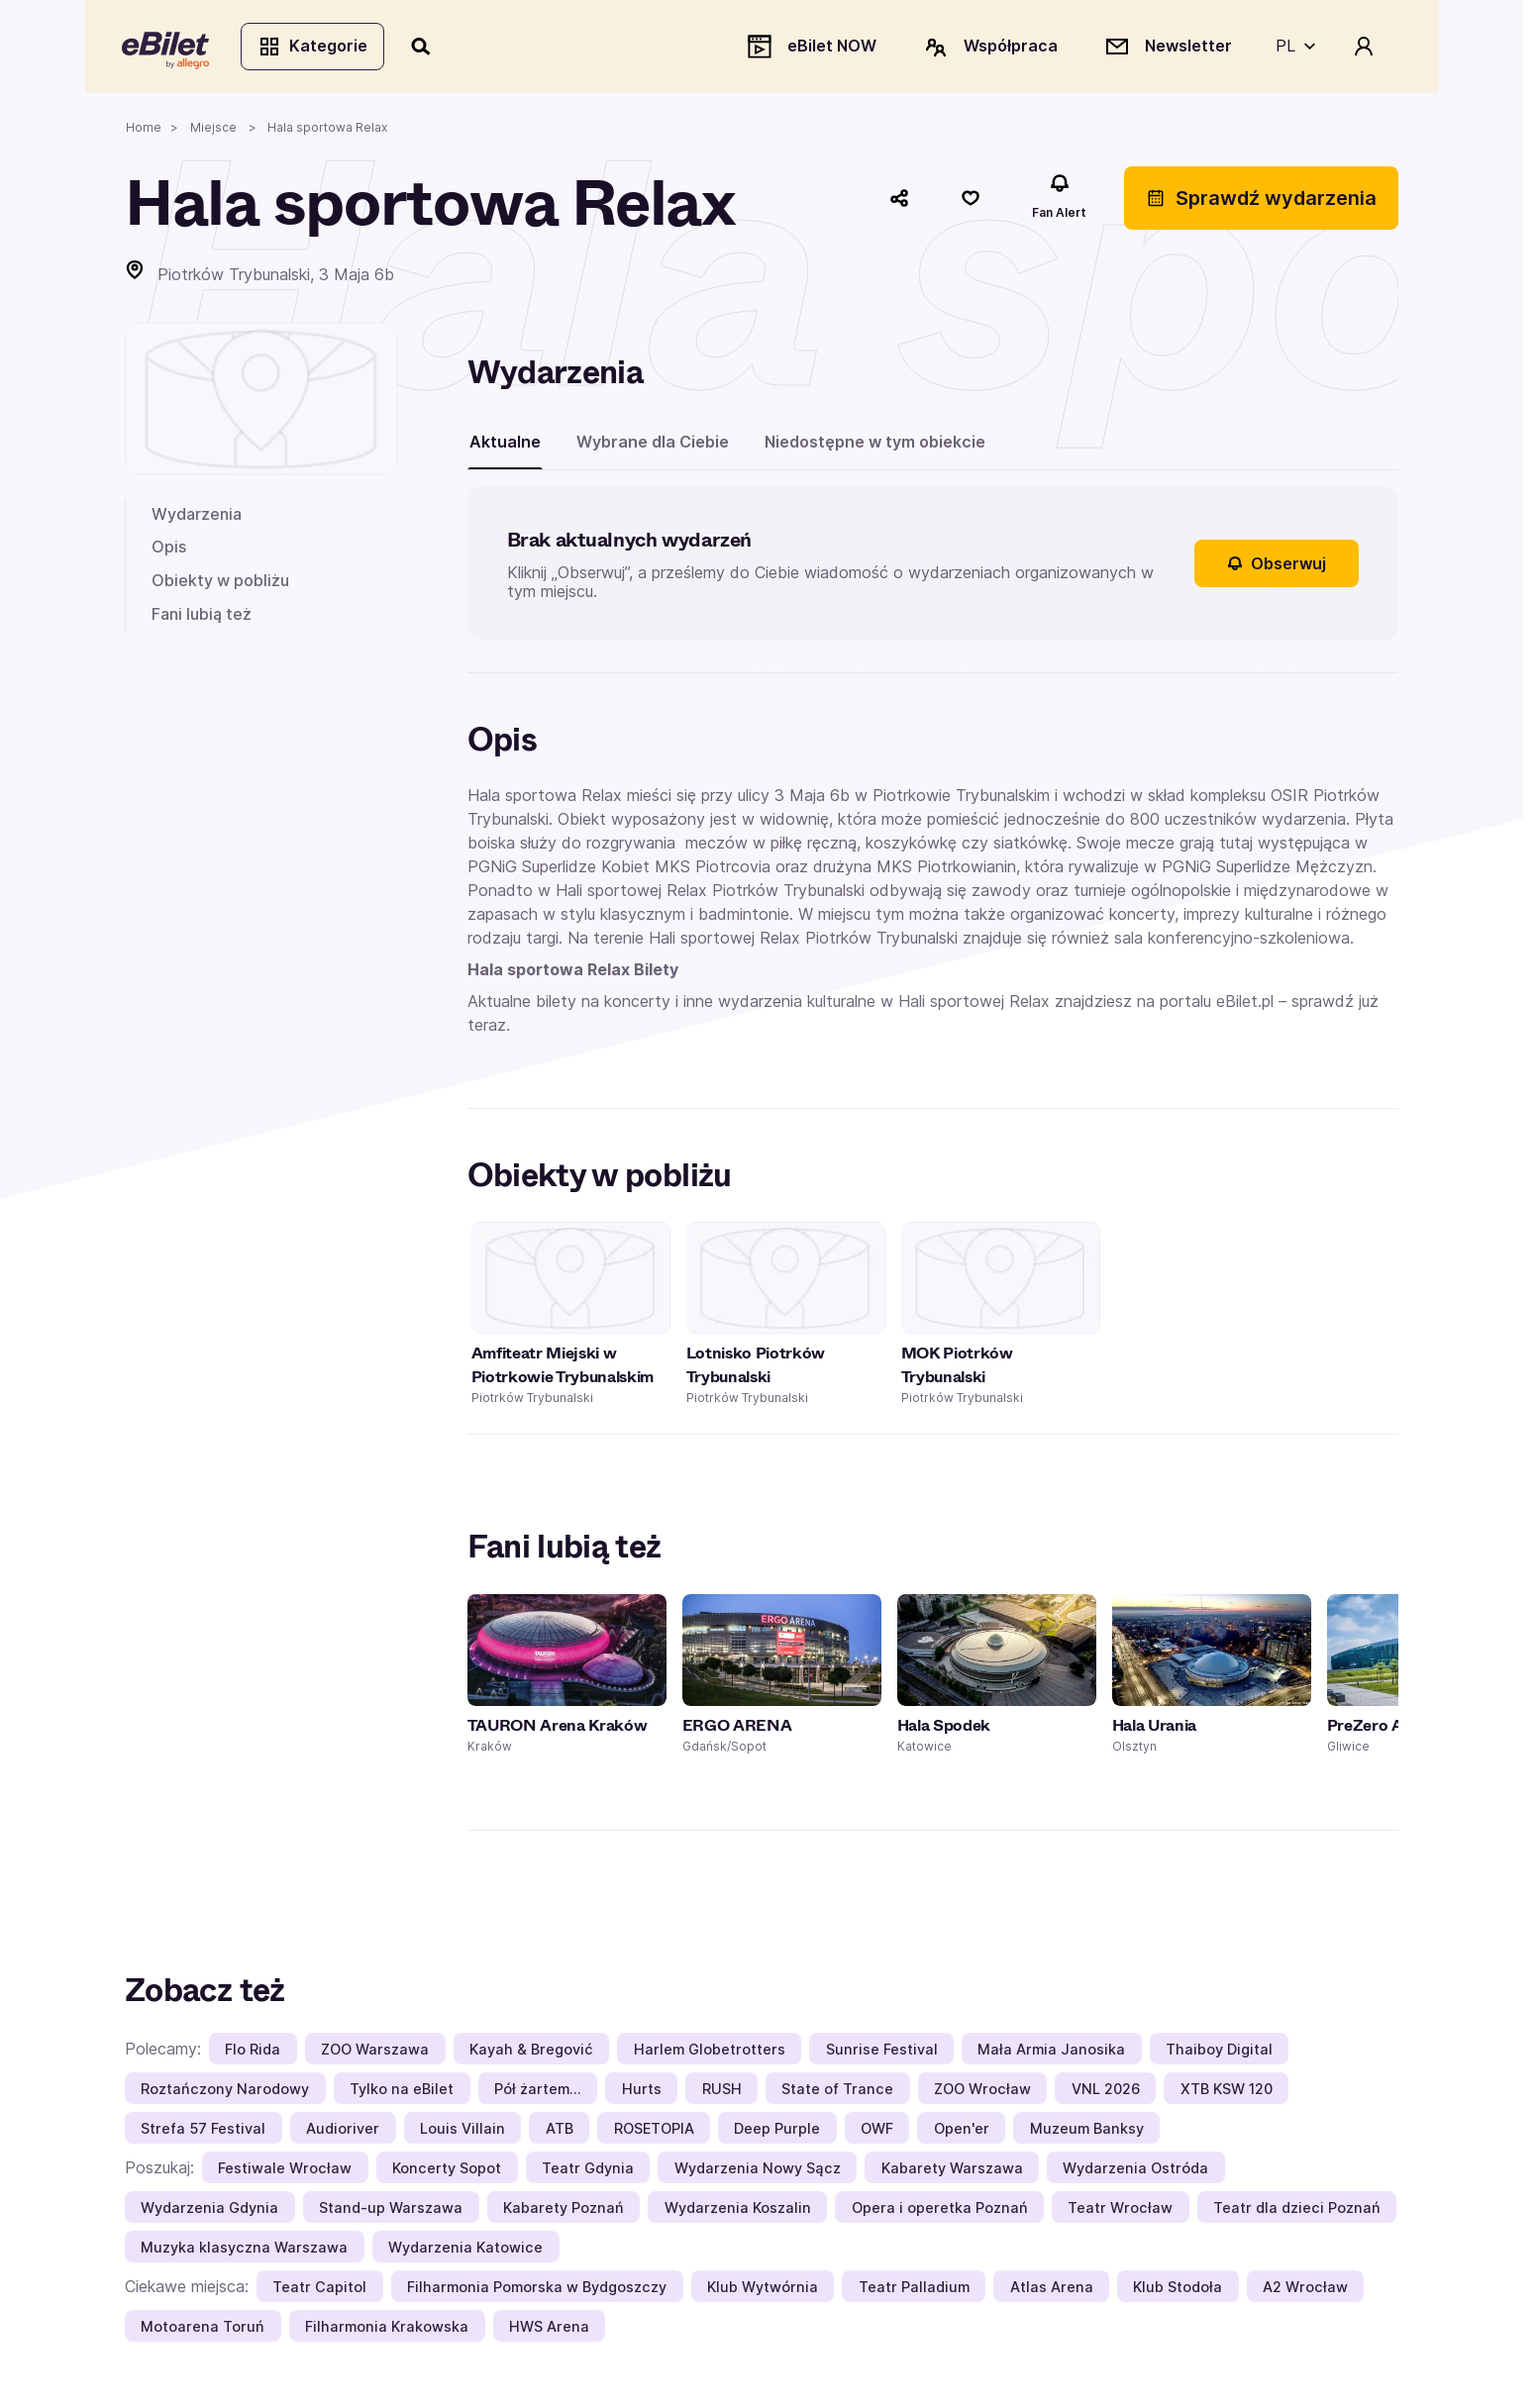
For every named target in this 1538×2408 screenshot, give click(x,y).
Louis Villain (462, 2131)
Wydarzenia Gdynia (209, 2210)
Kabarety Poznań (563, 2210)
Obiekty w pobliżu (220, 583)
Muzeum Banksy (1087, 2131)
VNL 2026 (1106, 2091)
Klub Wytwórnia (762, 2289)
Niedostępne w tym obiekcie (875, 444)
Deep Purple (777, 2131)
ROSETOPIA (654, 2131)
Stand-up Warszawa (390, 2210)
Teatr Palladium (914, 2289)
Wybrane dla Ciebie (652, 444)
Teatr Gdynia (588, 2170)
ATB (559, 2131)
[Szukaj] (425, 47)
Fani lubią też (202, 617)
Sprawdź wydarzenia (1261, 201)
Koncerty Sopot (446, 2170)
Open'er (961, 2131)
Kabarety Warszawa (952, 2170)
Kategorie (315, 47)
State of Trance (837, 2091)
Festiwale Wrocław (285, 2170)
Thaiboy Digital (1219, 2052)
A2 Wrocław (1305, 2289)
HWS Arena (549, 2329)
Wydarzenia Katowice (465, 2250)
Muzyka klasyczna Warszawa (244, 2250)
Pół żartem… (537, 2091)
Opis (169, 550)
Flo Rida (252, 2052)
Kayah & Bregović (531, 2052)
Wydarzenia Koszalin (738, 2210)
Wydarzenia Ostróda (1135, 2170)
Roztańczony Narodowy (225, 2091)
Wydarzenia (197, 517)
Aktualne (505, 444)
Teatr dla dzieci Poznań (1297, 2210)
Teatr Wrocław (1120, 2210)
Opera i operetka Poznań (940, 2210)
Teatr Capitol (319, 2289)
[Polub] (970, 201)
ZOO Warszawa (375, 2052)
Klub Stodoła (1177, 2289)
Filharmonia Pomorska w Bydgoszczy (536, 2289)
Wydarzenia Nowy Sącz (757, 2170)
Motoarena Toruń (202, 2329)
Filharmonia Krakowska (386, 2329)
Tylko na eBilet (402, 2091)
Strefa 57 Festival (203, 2131)
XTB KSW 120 (1226, 2091)
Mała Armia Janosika (1051, 2052)
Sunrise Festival (882, 2052)
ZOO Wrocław (982, 2091)
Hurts (642, 2091)
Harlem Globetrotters (709, 2052)
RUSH (722, 2091)
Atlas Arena (1051, 2289)
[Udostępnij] (899, 201)
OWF (877, 2131)
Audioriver (342, 2131)
